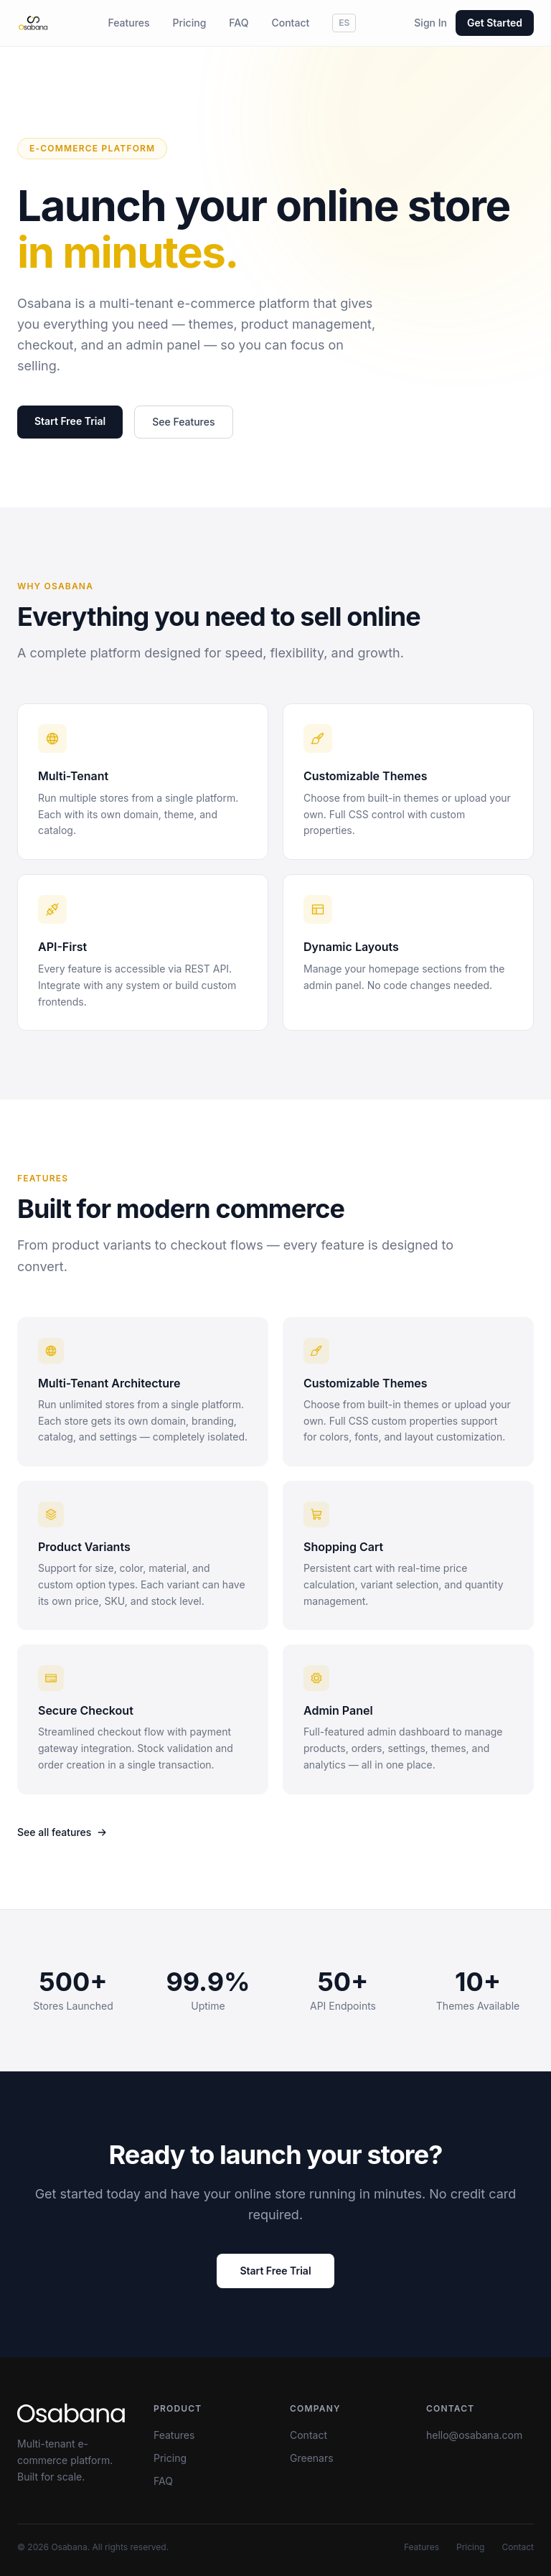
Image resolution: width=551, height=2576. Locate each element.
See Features (183, 422)
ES (344, 22)
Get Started (494, 23)
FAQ (238, 23)
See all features (62, 1832)
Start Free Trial (69, 422)
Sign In (430, 23)
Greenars (312, 2458)
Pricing (190, 23)
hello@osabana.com (474, 2435)
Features (128, 23)
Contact (290, 23)
